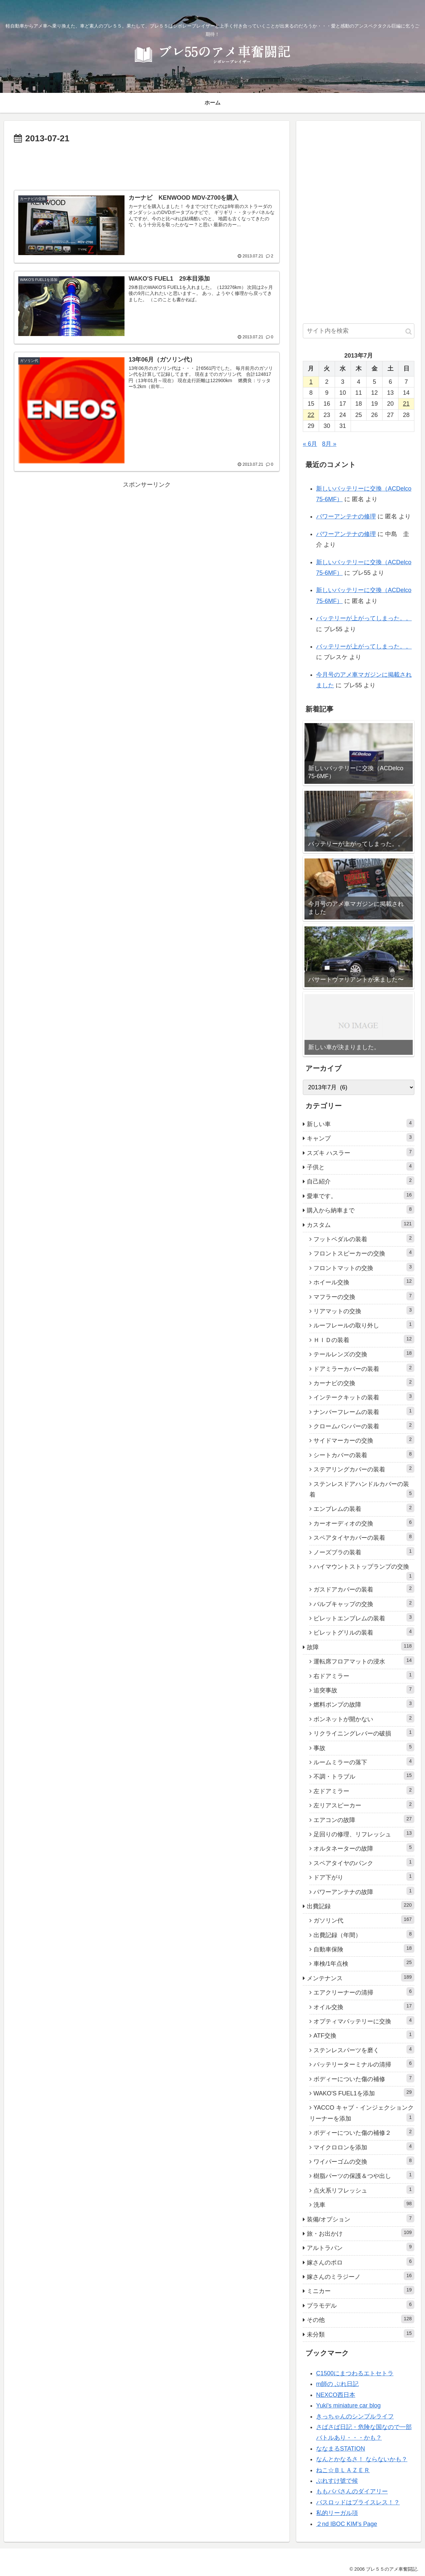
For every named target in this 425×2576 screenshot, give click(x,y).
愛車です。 (360, 1195)
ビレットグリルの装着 (363, 1631)
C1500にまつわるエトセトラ (354, 2373)
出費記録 (360, 1905)
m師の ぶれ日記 (337, 2384)
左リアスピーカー (363, 1804)
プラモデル (360, 2304)
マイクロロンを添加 (363, 2146)
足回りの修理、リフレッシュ (363, 1833)
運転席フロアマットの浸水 (363, 1660)
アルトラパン (360, 2247)
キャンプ (360, 1137)
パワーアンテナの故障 (363, 1891)
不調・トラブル (363, 1775)
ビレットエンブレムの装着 (363, 1617)
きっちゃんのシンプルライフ (355, 2416)
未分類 (360, 2333)
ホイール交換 (363, 1281)
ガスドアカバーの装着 (363, 1588)
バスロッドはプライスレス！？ (358, 2502)
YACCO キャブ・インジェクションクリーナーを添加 (361, 2113)
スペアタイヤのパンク (363, 1862)
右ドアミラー (363, 1675)
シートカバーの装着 (363, 1454)
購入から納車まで (360, 1209)
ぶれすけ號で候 (337, 2480)
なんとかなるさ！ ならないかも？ (361, 2459)
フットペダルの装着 (363, 1238)
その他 (360, 2319)
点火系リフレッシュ (363, 2189)
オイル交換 (363, 2006)
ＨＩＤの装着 (363, 1339)
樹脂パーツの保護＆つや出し (363, 2175)
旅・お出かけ (360, 2232)
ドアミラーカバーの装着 (363, 1368)
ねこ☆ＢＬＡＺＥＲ (343, 2470)
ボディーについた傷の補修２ (363, 2132)
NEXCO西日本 (335, 2395)
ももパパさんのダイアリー (352, 2491)
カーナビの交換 (363, 1382)
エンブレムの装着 (363, 1508)
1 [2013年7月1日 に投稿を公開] (310, 381)
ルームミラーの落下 (363, 1761)
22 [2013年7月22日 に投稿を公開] (310, 415)
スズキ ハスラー (360, 1152)
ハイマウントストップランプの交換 (363, 1572)
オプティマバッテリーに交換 (363, 2020)
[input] (358, 330)
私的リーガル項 (337, 2513)
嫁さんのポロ (360, 2261)
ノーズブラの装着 (363, 1551)
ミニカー (360, 2290)
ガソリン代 (363, 1919)
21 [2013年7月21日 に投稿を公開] (406, 403)
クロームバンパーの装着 (363, 1425)
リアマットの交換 (363, 1310)
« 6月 (310, 444)
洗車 (363, 2204)
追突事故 (363, 1689)
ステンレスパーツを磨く (363, 2049)
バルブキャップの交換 (363, 1603)
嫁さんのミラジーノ (360, 2275)
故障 (360, 1646)
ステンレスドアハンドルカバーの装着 (361, 1489)
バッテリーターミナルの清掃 (363, 2063)
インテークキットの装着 (363, 1396)
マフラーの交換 (363, 1296)
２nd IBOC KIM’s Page (346, 2524)
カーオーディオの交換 (363, 1522)
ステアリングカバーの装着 (363, 1468)
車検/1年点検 (363, 1962)
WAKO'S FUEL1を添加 (363, 2092)
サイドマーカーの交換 (363, 1439)
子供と (360, 1166)
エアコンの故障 (363, 1819)
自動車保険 (363, 1948)
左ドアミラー (363, 1790)
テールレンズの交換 (363, 1353)
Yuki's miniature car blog (348, 2405)
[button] (408, 331)
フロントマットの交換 (363, 1267)
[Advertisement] (147, 164)
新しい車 (360, 1123)
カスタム (360, 1224)
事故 (363, 1747)
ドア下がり (363, 1876)
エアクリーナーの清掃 (363, 1991)
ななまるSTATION (340, 2448)
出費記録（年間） (363, 1934)
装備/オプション (360, 2218)
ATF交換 (363, 2034)
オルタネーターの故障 (363, 1847)
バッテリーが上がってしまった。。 (364, 618)
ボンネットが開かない (363, 1718)
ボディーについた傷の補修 (363, 2078)
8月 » (329, 444)
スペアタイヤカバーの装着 (363, 1536)
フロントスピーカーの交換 (363, 1252)
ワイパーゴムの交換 (363, 2160)
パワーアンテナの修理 (346, 516)
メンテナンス (360, 1977)
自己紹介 (360, 1180)
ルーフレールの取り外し (363, 1324)
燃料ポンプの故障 (363, 1703)
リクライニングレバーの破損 (363, 1732)
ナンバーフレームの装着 (363, 1411)
